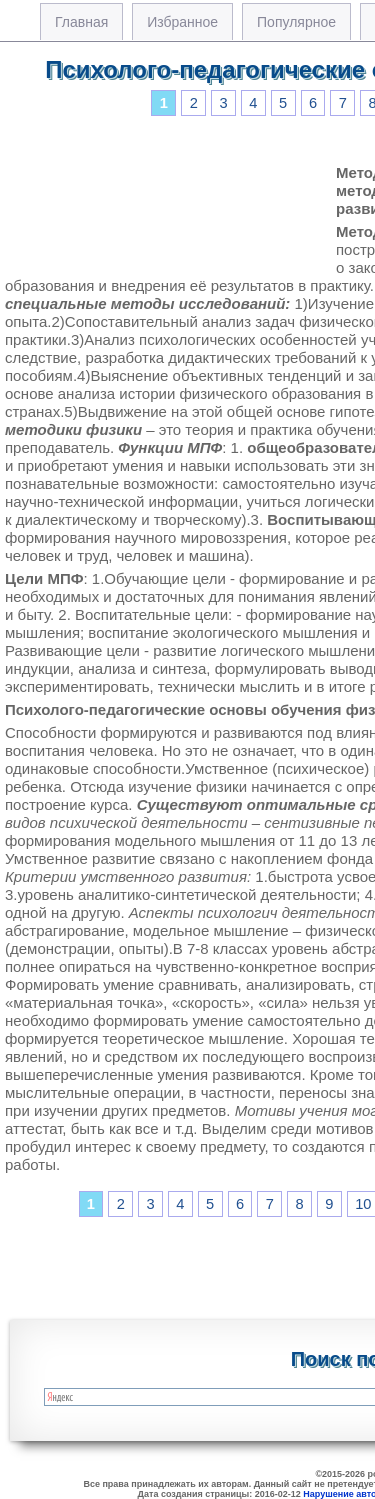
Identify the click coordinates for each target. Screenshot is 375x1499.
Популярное (296, 22)
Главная (81, 22)
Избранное (182, 22)
